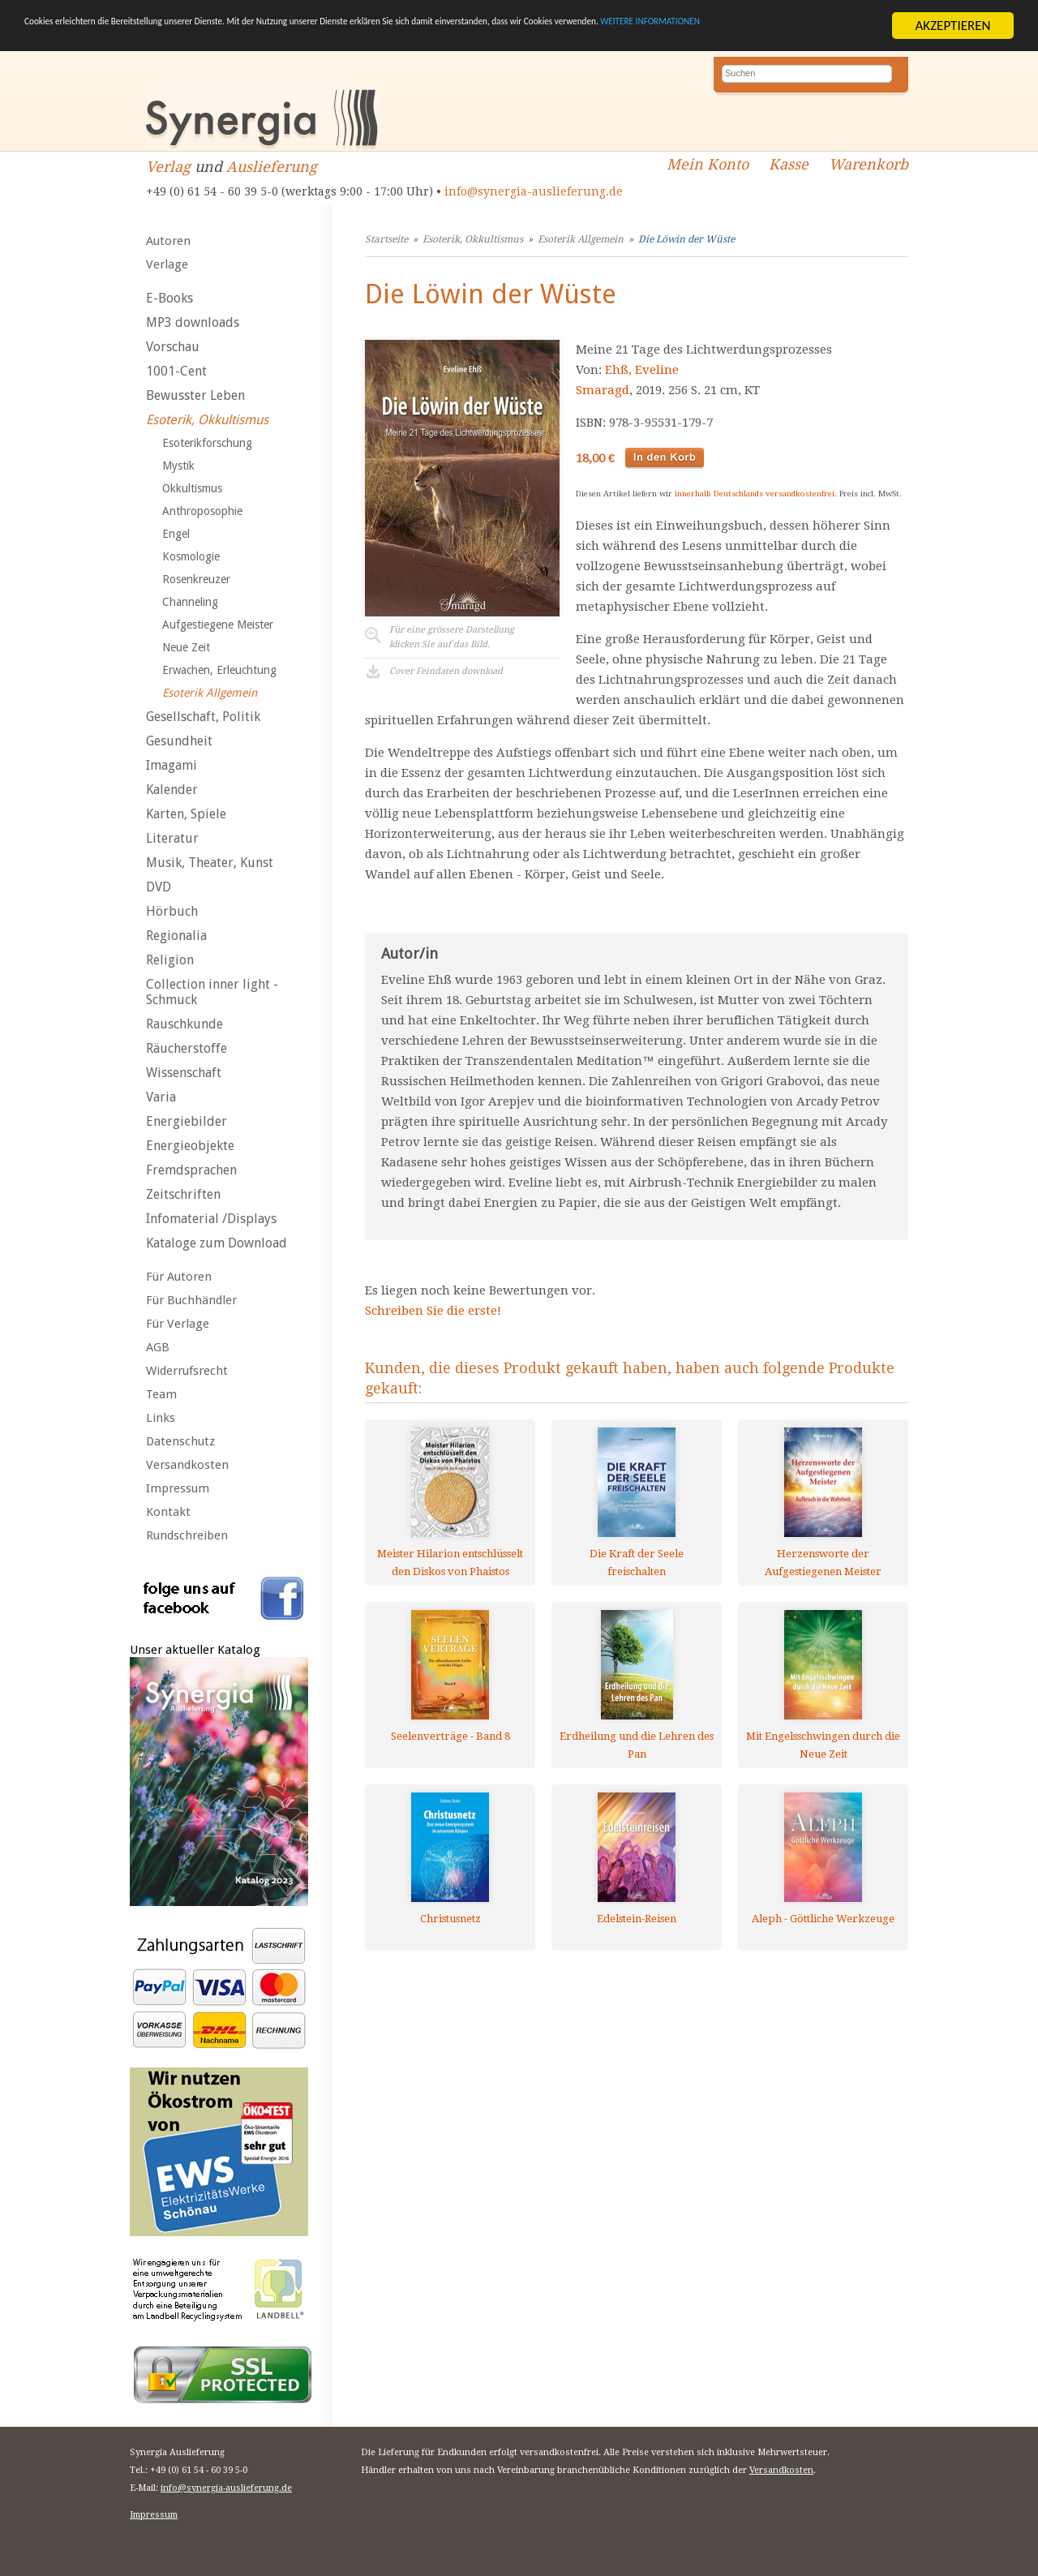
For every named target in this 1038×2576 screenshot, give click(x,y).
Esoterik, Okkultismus (207, 419)
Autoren (168, 241)
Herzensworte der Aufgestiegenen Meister (823, 1563)
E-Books (169, 298)
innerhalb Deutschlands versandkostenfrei (754, 493)
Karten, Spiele (186, 814)
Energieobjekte (190, 1145)
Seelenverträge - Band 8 (450, 1736)
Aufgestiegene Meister (217, 624)
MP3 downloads (192, 322)
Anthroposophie (202, 510)
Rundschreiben (187, 1535)
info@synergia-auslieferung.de (533, 191)
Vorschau (172, 346)
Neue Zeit (186, 647)
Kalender (172, 789)
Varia (161, 1097)
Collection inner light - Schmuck (212, 992)
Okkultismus (192, 488)
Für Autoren (179, 1276)
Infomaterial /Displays (211, 1218)
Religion (170, 960)
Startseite (386, 239)
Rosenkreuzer (196, 579)
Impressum (177, 1488)
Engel (176, 533)
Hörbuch (172, 911)
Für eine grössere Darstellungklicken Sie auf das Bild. (451, 637)
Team (161, 1394)
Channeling (190, 601)
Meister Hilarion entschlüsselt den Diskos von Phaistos (450, 1563)
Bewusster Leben (195, 395)
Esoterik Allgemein (209, 692)
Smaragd (602, 390)
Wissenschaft (183, 1072)
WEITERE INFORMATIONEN (169, 39)
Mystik (178, 465)
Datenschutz (180, 1441)
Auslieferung (271, 166)
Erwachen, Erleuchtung (219, 669)
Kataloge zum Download (216, 1243)
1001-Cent (176, 371)
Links (160, 1417)
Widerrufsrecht (187, 1370)
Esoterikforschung (207, 442)
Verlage (167, 264)
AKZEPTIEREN (952, 25)
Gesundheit (179, 741)
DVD (158, 887)
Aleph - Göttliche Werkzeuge (823, 1919)
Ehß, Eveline (642, 370)
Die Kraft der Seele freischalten (637, 1563)
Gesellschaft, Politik (203, 716)
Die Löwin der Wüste (686, 239)
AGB (157, 1347)
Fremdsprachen (191, 1170)
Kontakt (168, 1512)
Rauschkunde (184, 1024)
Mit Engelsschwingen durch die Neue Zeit (823, 1745)
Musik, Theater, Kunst (209, 862)
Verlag (168, 166)
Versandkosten (187, 1465)
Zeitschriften (183, 1194)
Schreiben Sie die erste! (433, 1310)
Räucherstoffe (186, 1048)
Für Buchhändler (191, 1300)
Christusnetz (450, 1919)
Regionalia (176, 935)
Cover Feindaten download (446, 671)
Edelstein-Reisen (636, 1919)
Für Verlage (177, 1323)
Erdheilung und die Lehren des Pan (637, 1745)
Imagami (171, 765)
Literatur (172, 838)
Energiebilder (186, 1121)
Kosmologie (191, 556)
